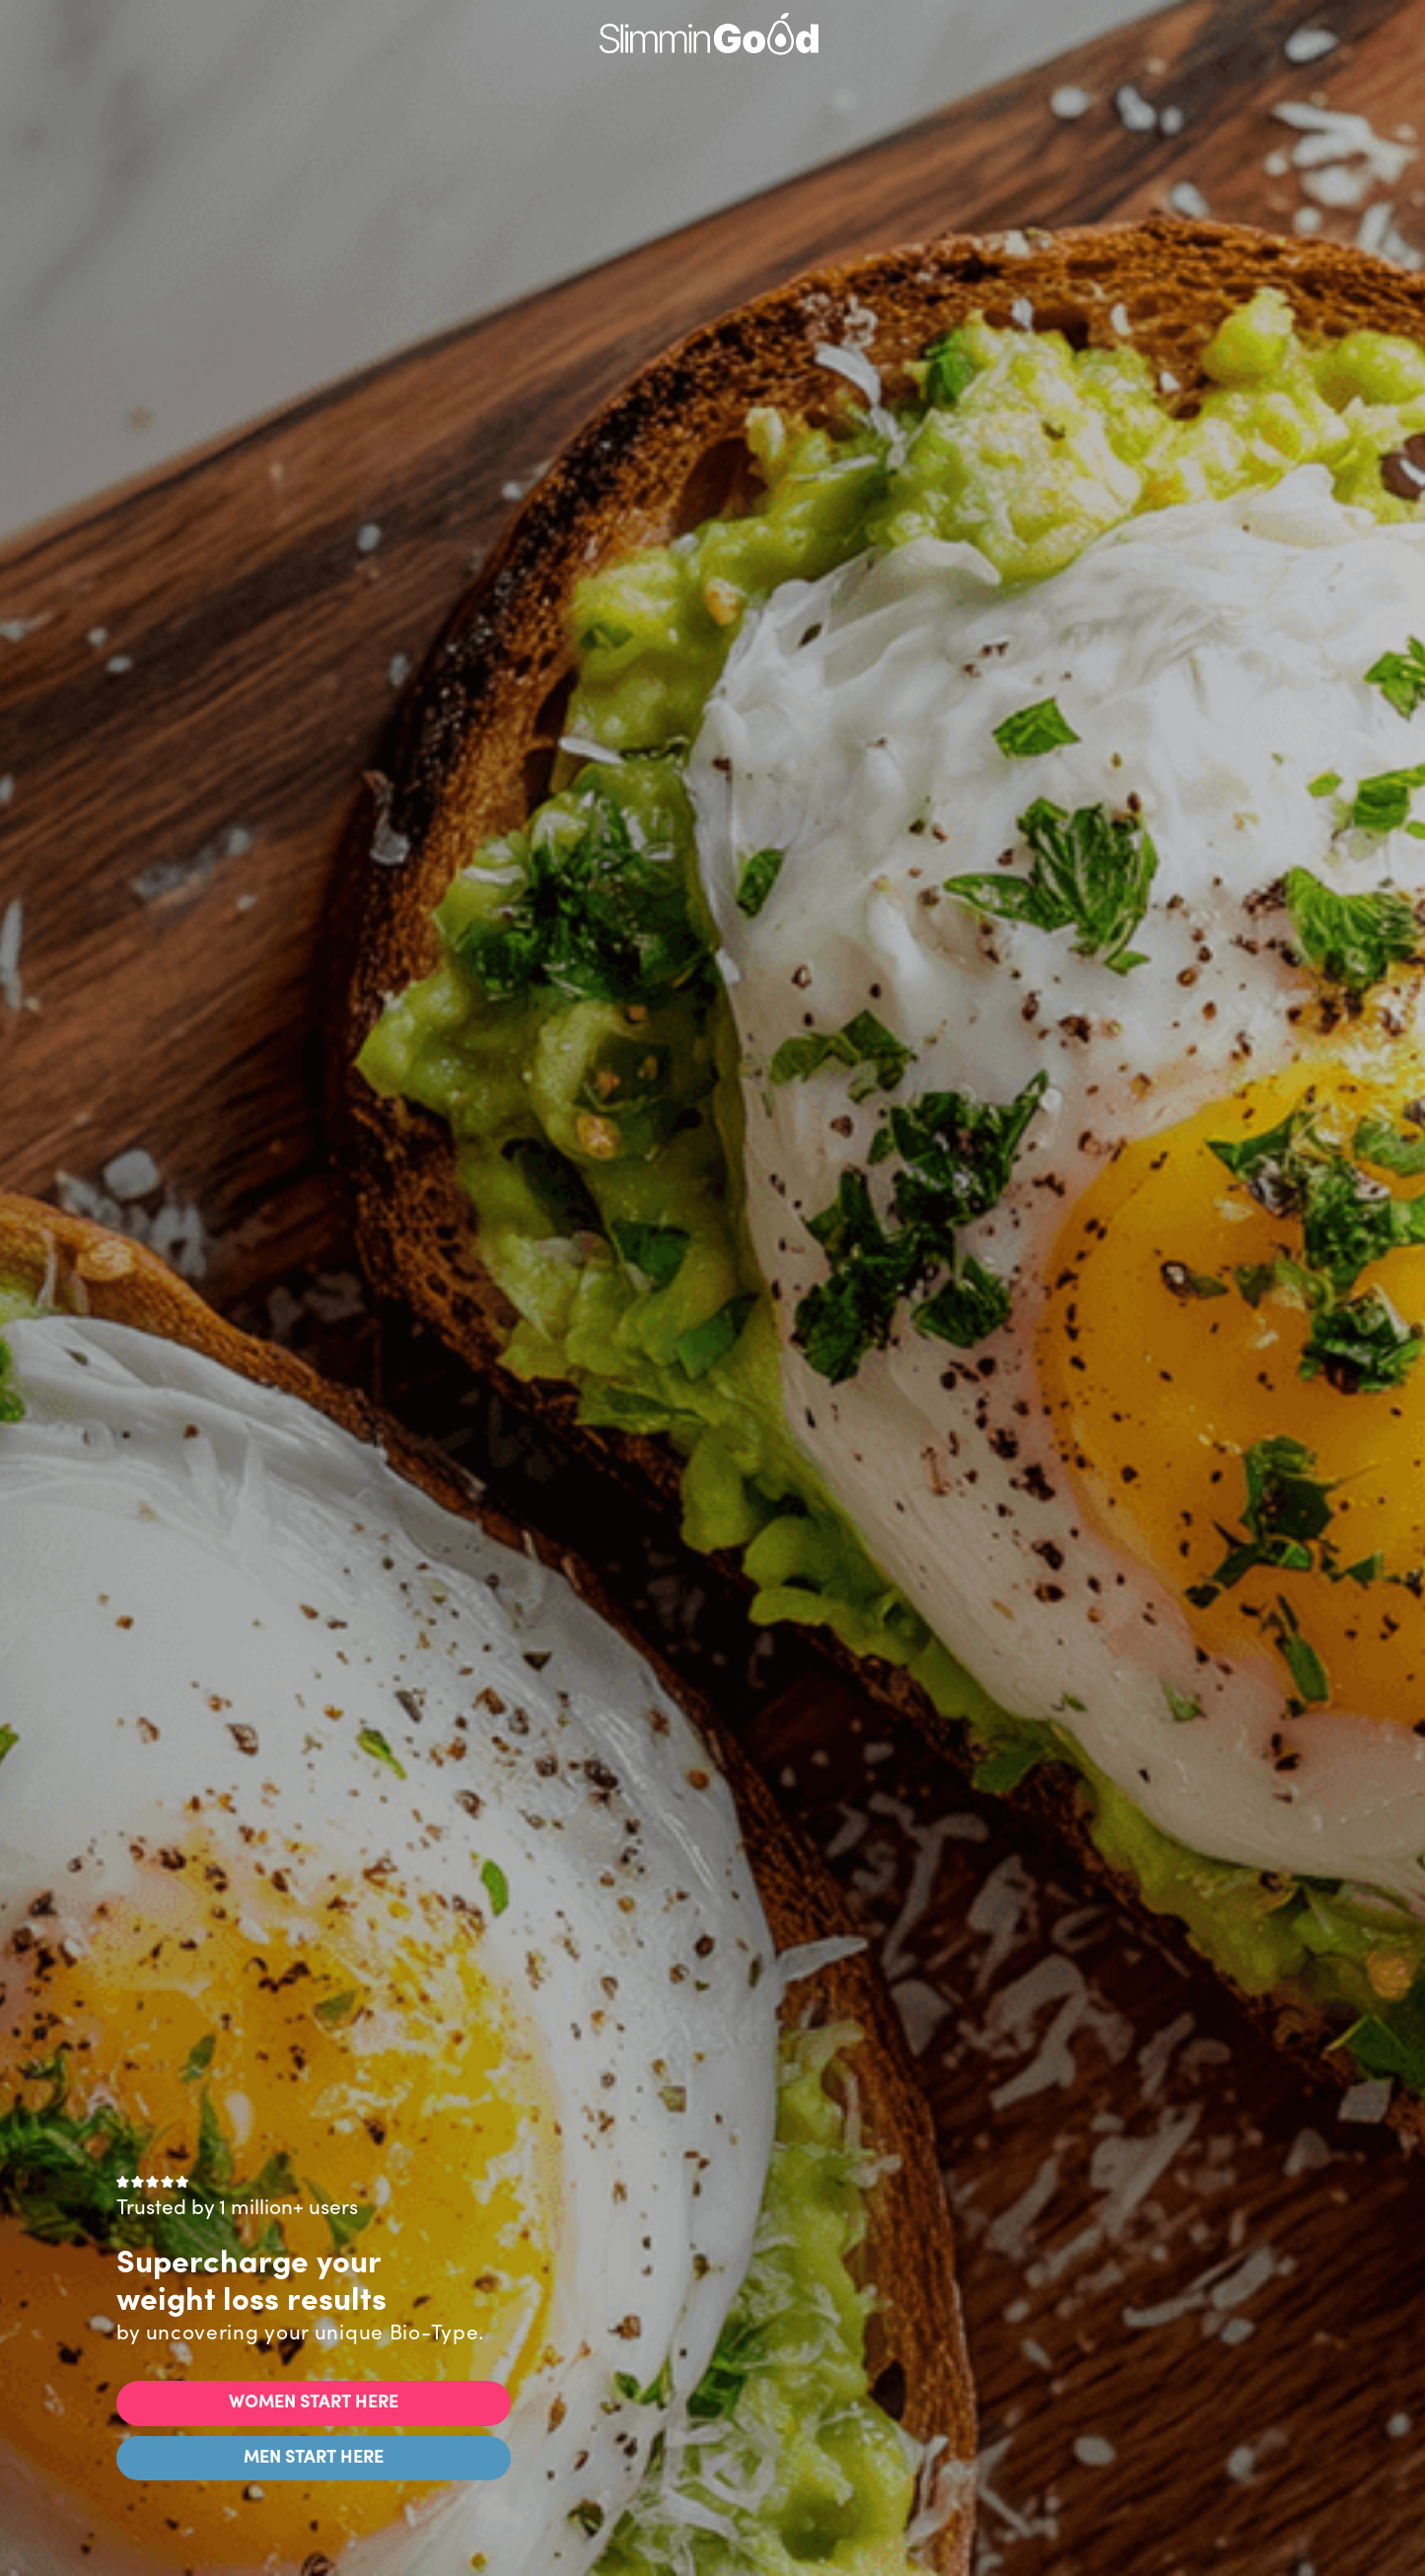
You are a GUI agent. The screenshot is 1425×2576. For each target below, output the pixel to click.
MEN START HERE (314, 2458)
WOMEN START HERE (313, 2403)
